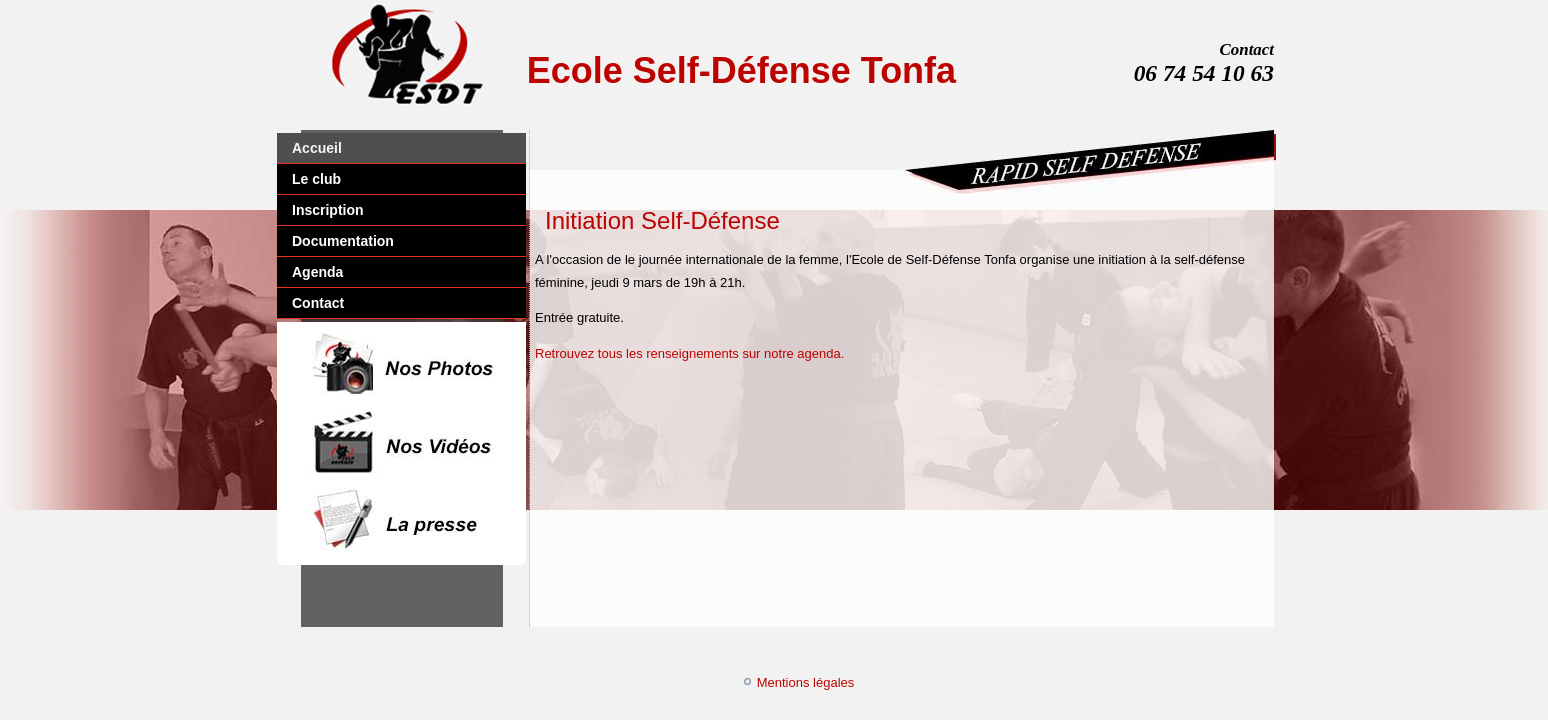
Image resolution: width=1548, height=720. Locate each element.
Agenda (317, 272)
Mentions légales (806, 682)
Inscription (328, 210)
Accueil (317, 148)
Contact (318, 303)
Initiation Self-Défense (662, 220)
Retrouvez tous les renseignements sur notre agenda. (689, 353)
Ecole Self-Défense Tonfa (741, 70)
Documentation (343, 241)
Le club (316, 179)
